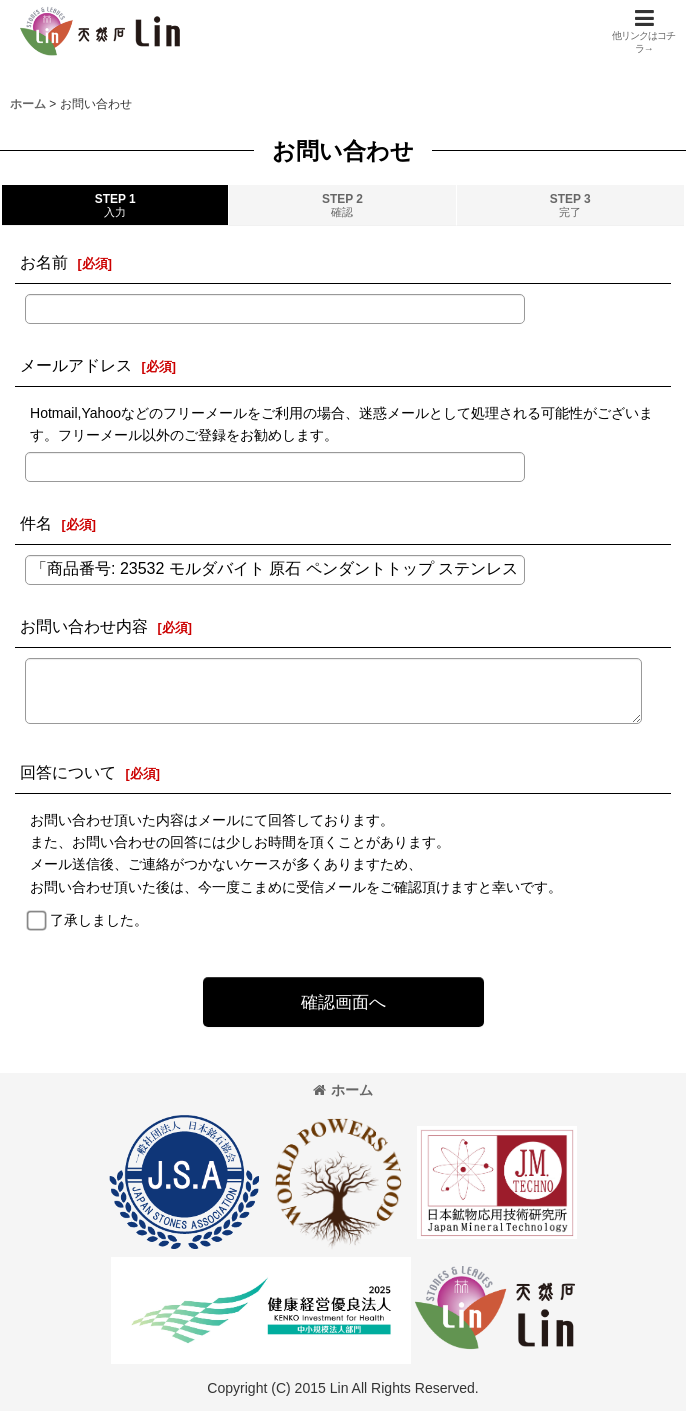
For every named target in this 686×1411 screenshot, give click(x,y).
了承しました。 (99, 920)
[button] (644, 31)
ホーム (343, 1090)
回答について (68, 772)
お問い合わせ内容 (84, 626)
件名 (36, 523)
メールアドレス (76, 365)
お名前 (44, 262)
